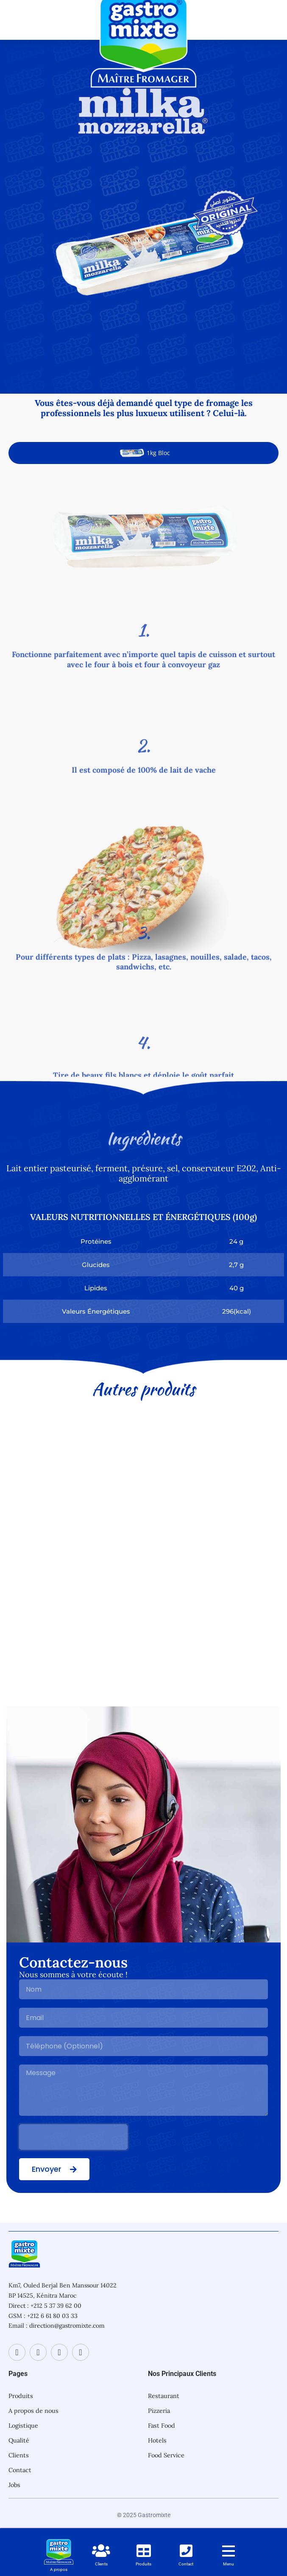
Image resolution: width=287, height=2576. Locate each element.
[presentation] (73, 2137)
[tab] (143, 453)
